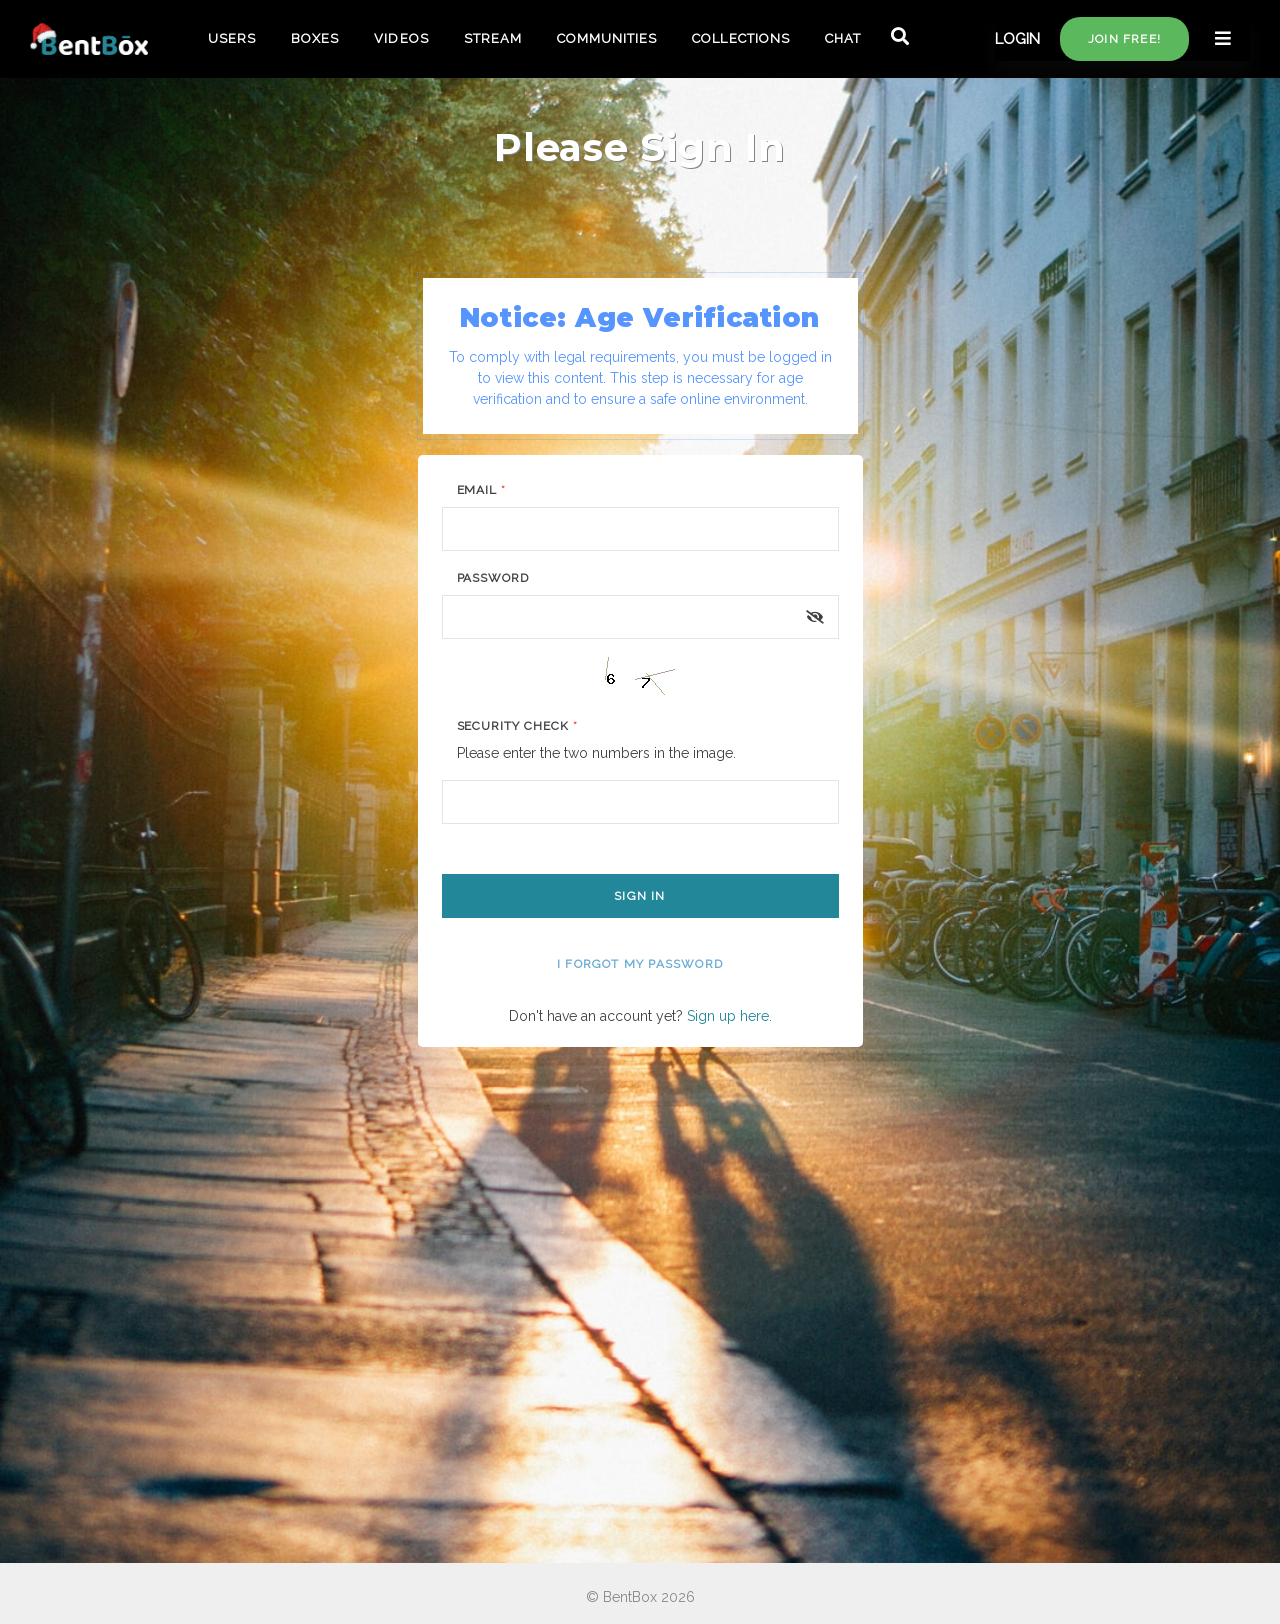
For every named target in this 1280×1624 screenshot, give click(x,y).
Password (493, 578)
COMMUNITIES (607, 38)
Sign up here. (729, 1016)
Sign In (639, 896)
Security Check (517, 726)
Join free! (1124, 39)
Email (482, 490)
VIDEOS (401, 38)
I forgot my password (640, 964)
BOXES (315, 38)
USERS (232, 38)
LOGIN (1017, 39)
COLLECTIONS (740, 38)
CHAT (843, 38)
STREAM (493, 38)
